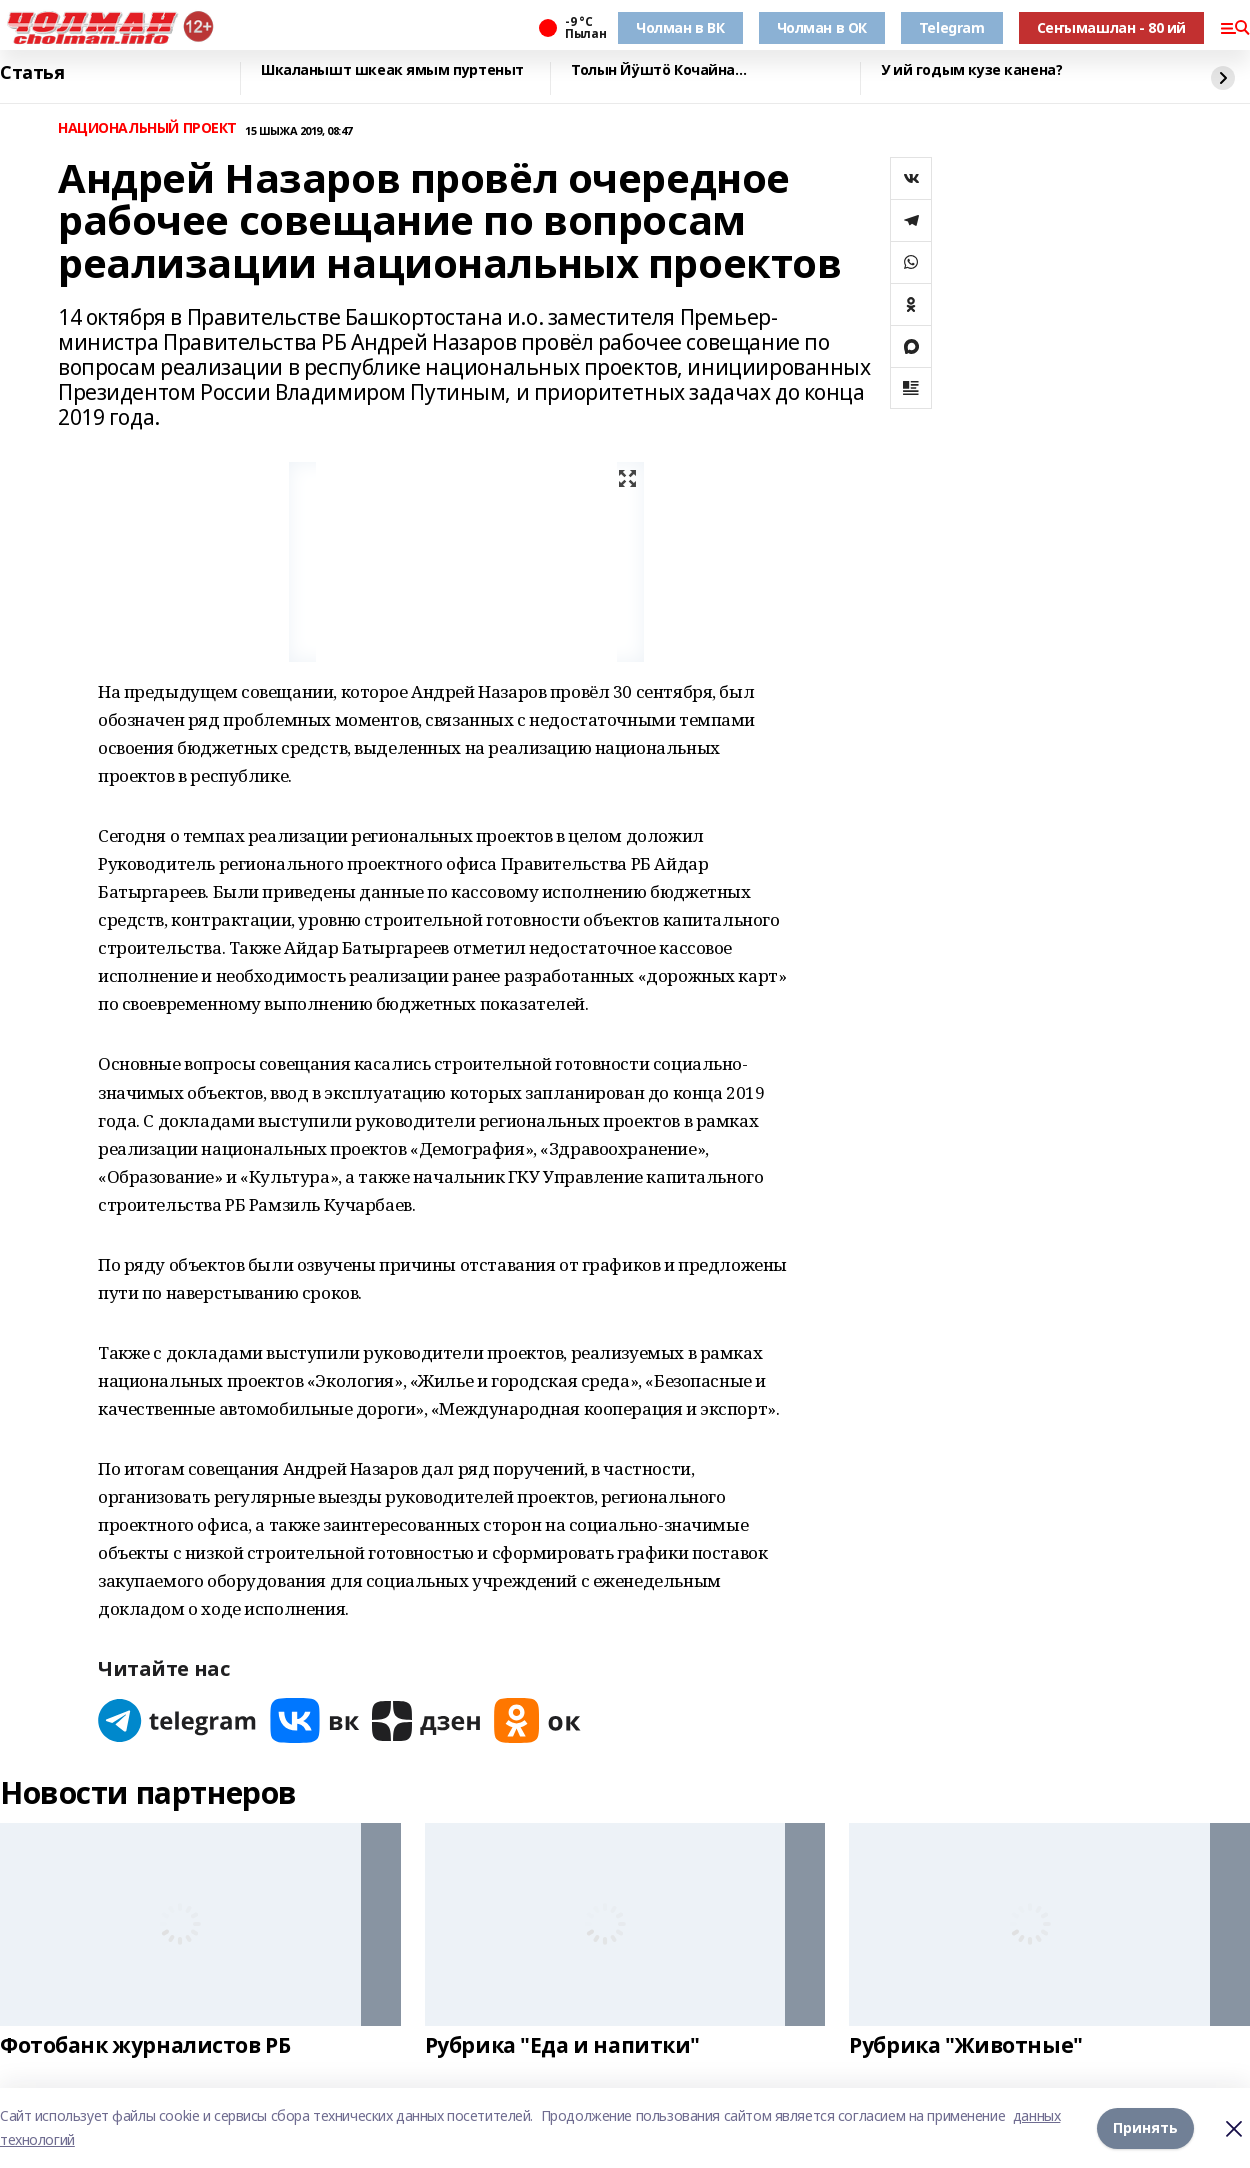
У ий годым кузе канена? (971, 70)
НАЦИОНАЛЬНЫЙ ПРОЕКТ (147, 128)
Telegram (952, 27)
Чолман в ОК (822, 27)
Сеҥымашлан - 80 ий (1111, 27)
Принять (1145, 2127)
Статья (32, 73)
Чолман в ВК (680, 27)
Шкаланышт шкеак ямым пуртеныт (392, 70)
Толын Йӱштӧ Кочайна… (659, 70)
